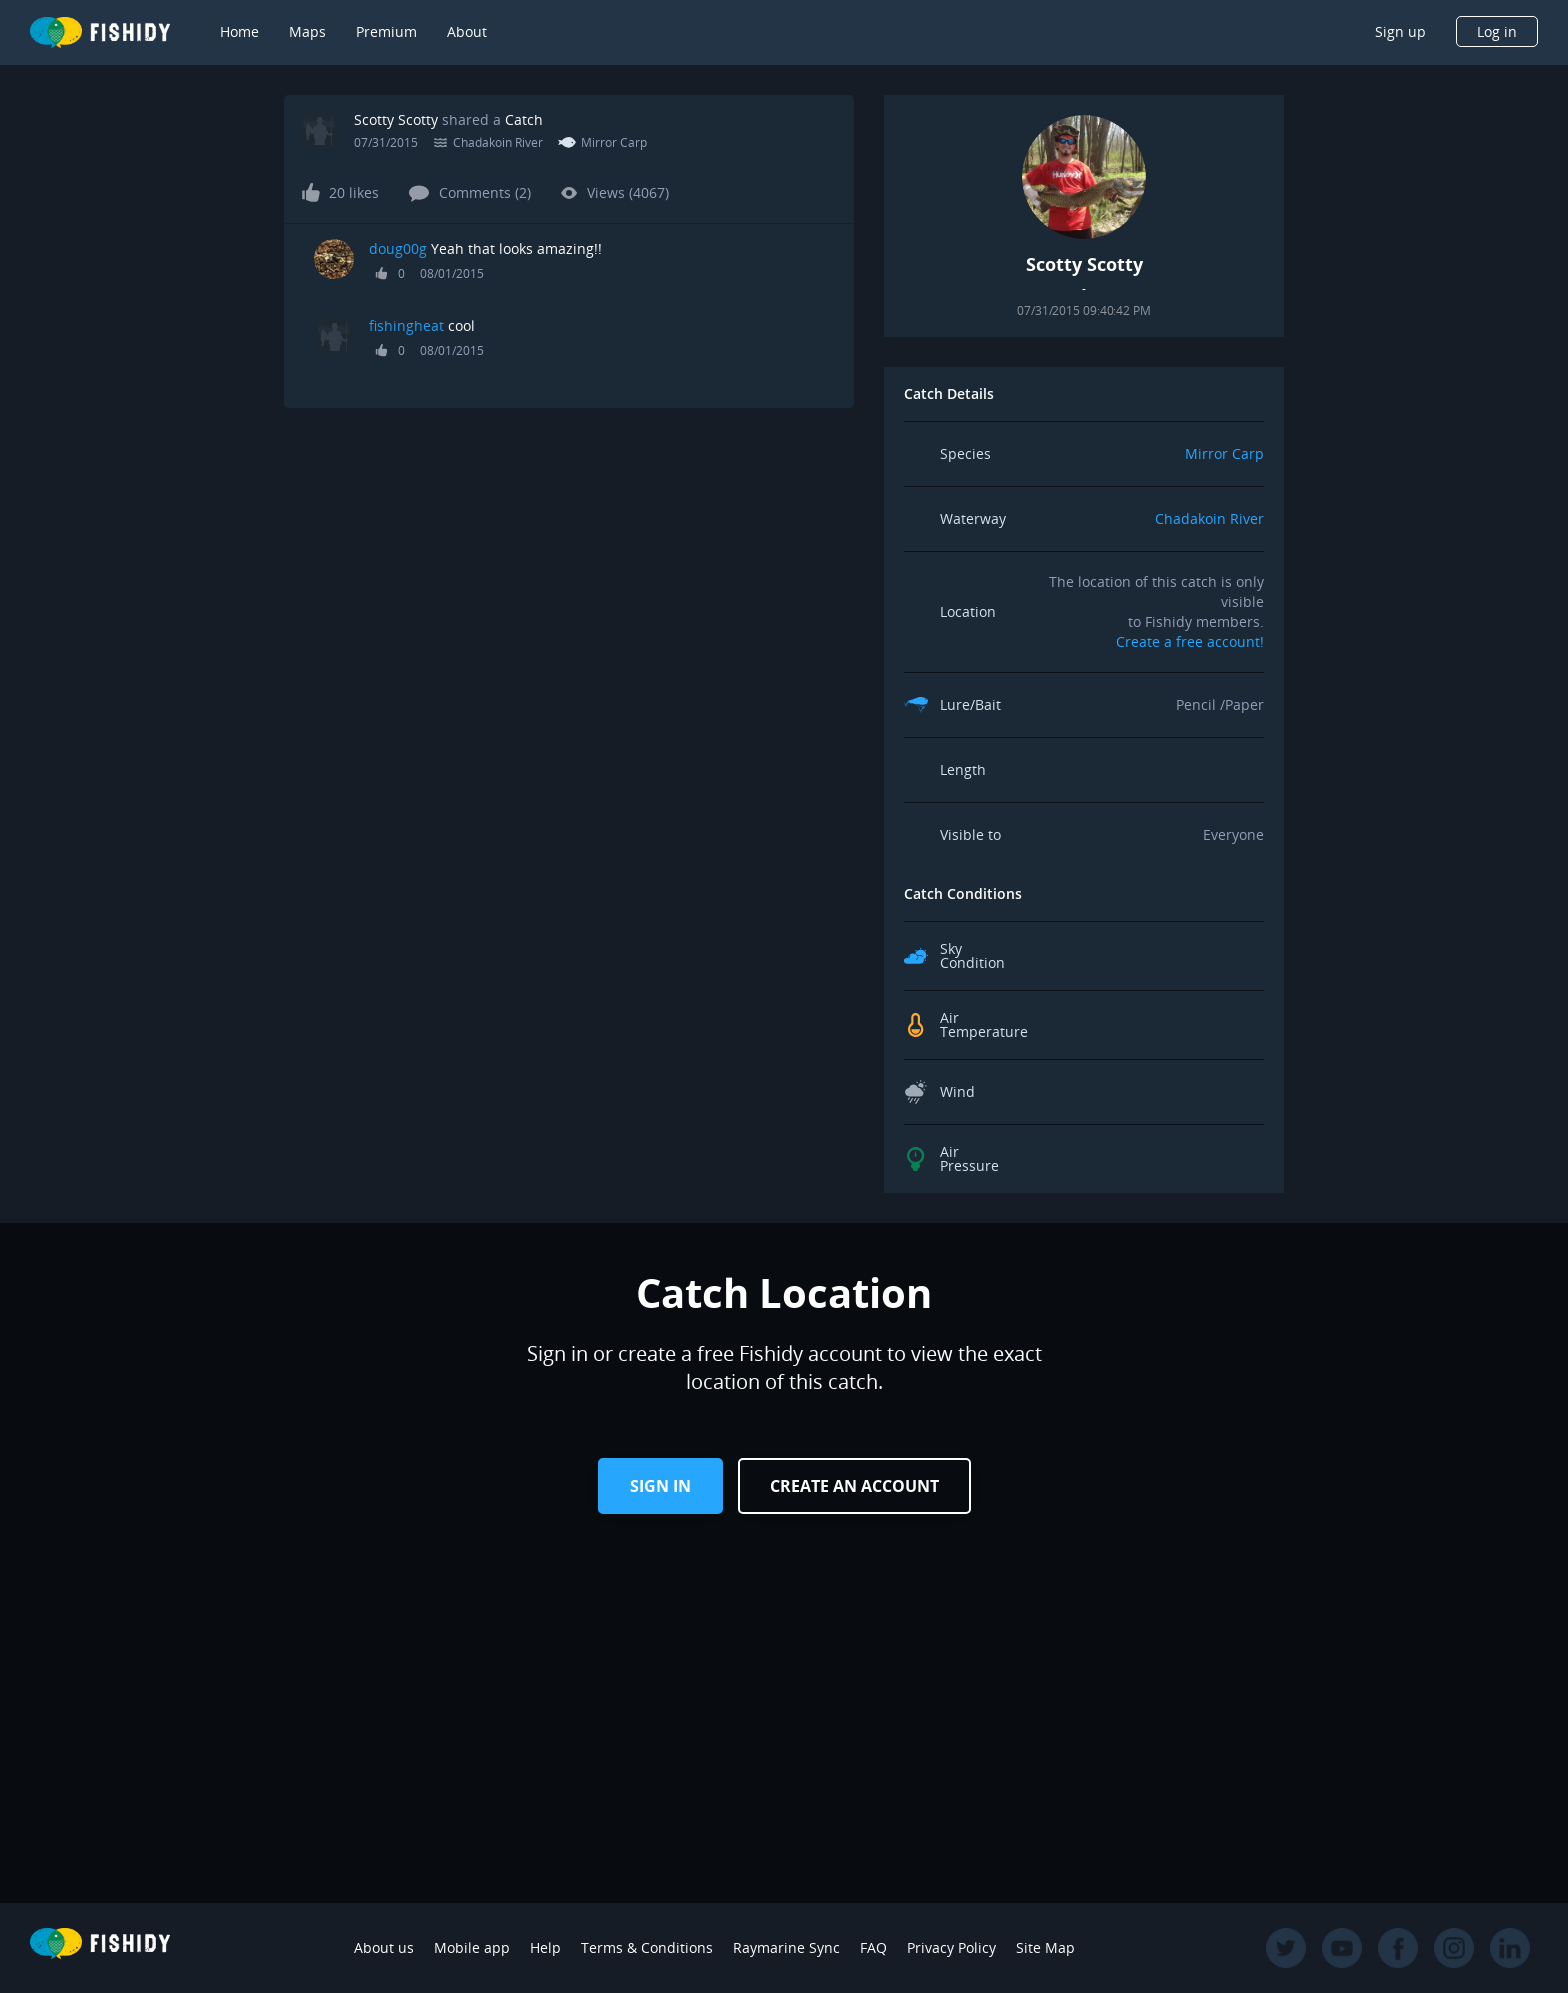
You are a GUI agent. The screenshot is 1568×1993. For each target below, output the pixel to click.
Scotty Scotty (396, 119)
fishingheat (406, 325)
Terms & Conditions (647, 1947)
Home (239, 31)
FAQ (873, 1947)
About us (384, 1947)
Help (545, 1947)
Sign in (660, 1486)
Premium (386, 31)
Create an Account (854, 1486)
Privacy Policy (951, 1947)
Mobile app (472, 1947)
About (467, 31)
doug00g (398, 248)
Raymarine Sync (786, 1947)
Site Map (1045, 1947)
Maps (307, 31)
